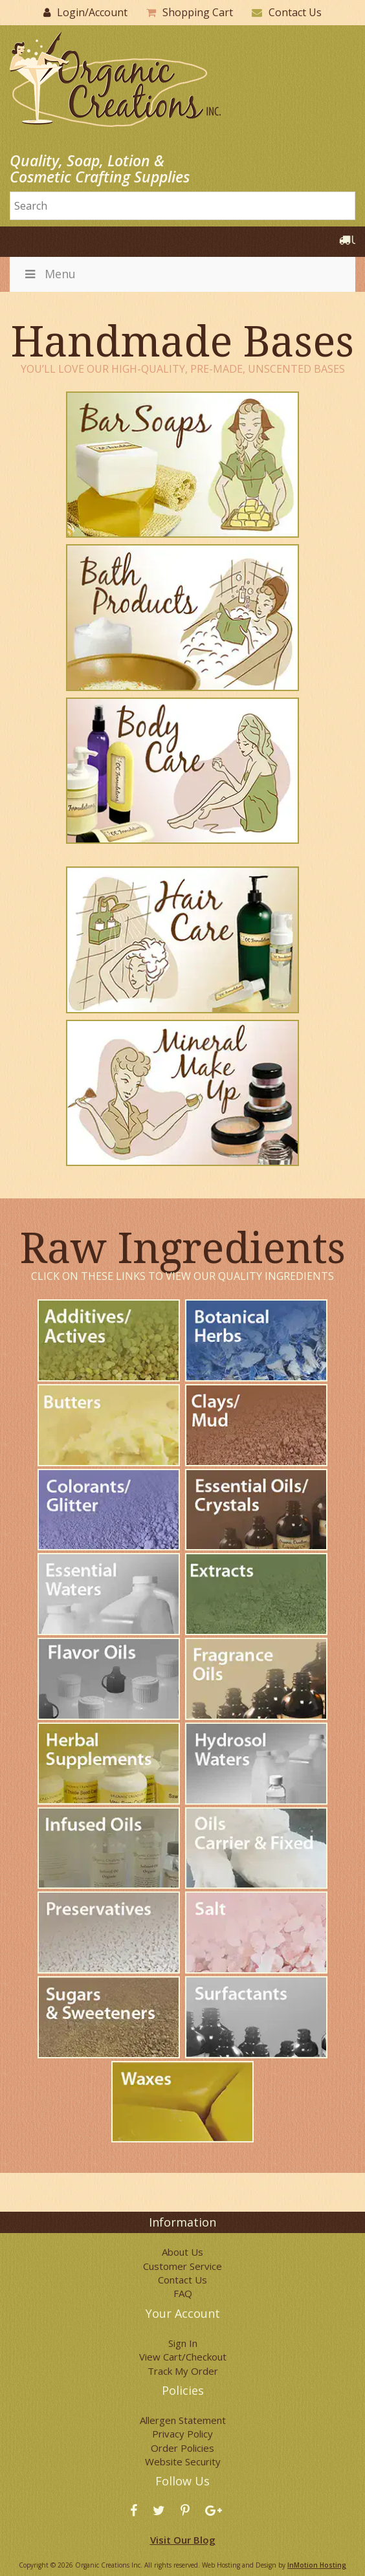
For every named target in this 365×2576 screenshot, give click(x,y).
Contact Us (295, 12)
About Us (182, 2251)
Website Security (183, 2461)
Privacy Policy (182, 2433)
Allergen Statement (183, 2420)
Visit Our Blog (183, 2539)
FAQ (182, 2293)
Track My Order (183, 2370)
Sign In (182, 2343)
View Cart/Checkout (183, 2356)
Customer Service (182, 2266)
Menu (49, 273)
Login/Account (92, 12)
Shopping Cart (197, 12)
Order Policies (182, 2447)
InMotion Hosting (316, 2565)
